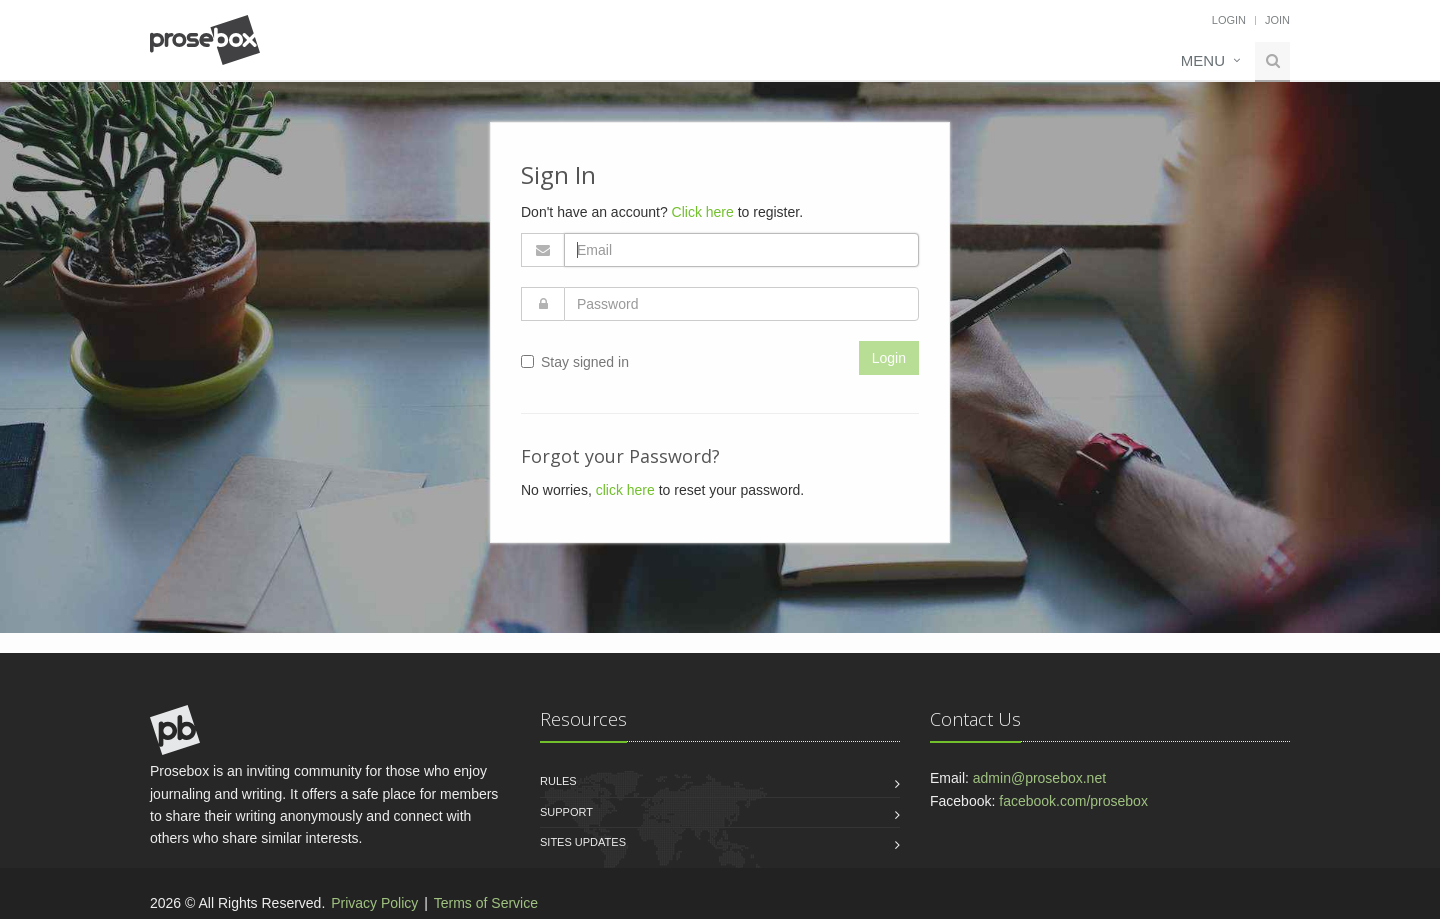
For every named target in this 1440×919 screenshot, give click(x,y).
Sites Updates (583, 842)
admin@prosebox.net (1039, 778)
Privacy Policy (374, 903)
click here (625, 490)
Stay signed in (575, 362)
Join (1277, 20)
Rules (558, 781)
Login (1229, 20)
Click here (703, 212)
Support (566, 812)
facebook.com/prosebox (1073, 801)
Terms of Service (486, 903)
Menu (1203, 60)
